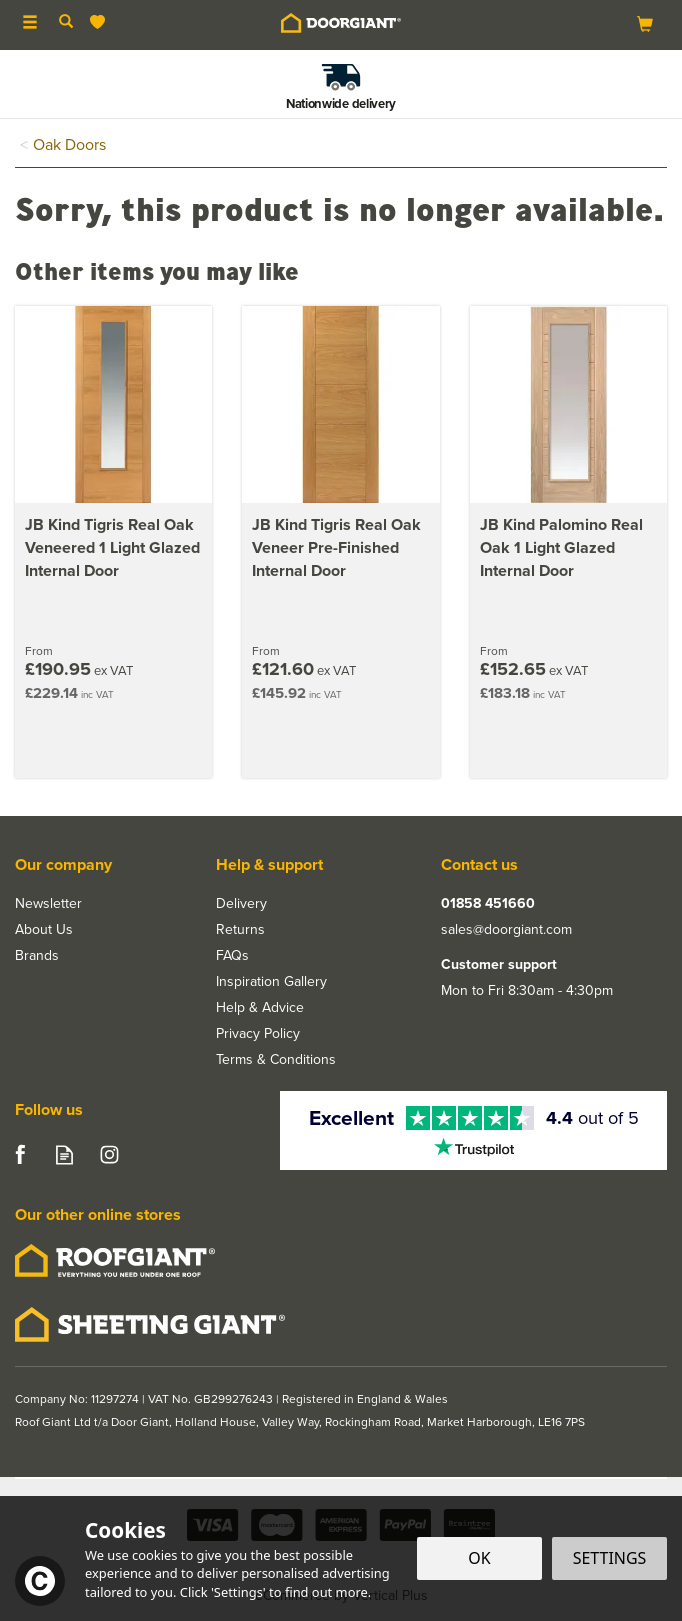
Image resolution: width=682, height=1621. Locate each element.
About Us (44, 930)
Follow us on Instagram (109, 1154)
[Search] (66, 23)
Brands (37, 956)
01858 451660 (488, 904)
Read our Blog (64, 1154)
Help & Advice (260, 1008)
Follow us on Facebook (19, 1154)
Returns (240, 930)
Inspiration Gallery (271, 982)
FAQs (232, 956)
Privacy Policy (258, 1034)
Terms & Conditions (276, 1060)
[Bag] (645, 23)
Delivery (241, 904)
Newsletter (48, 904)
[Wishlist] (101, 22)
